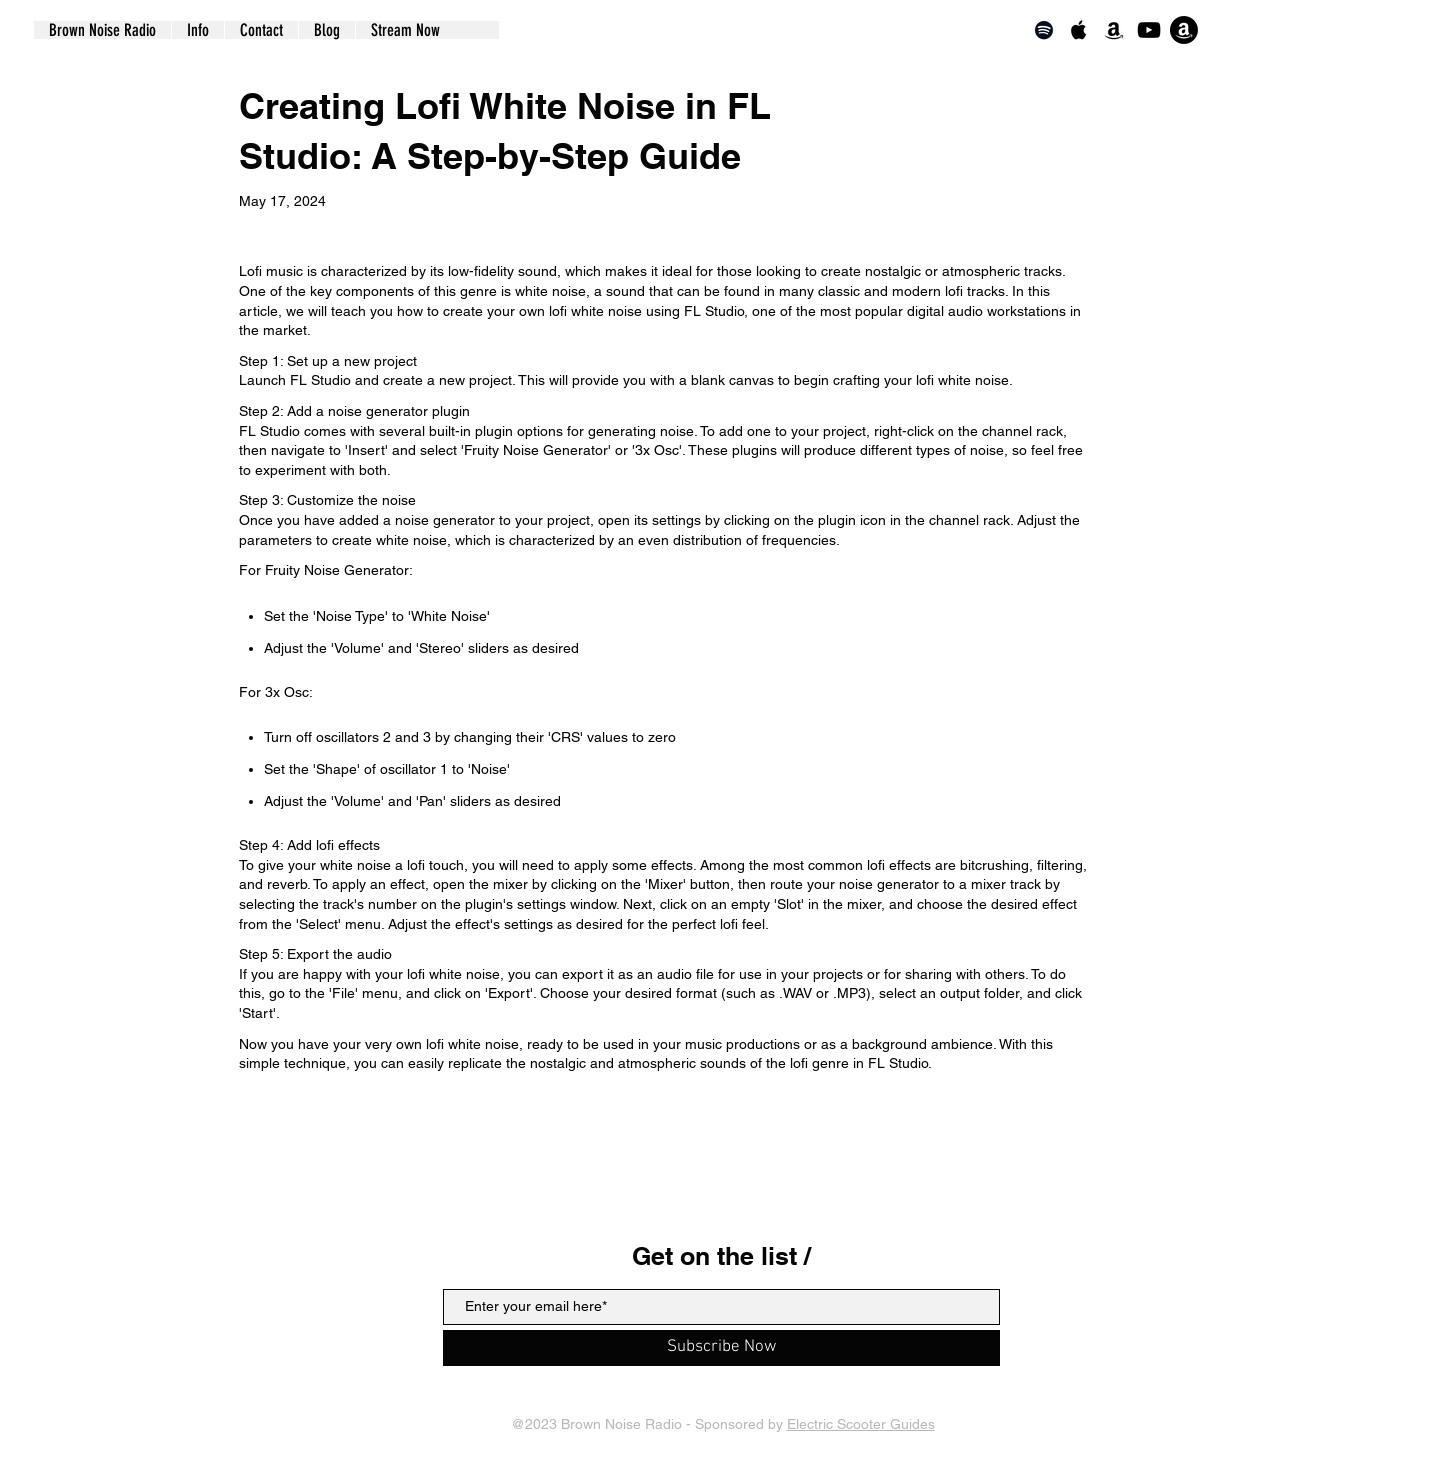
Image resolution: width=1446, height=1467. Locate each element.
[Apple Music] (1079, 30)
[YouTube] (1149, 30)
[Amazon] (1114, 30)
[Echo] (1184, 30)
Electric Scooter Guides (861, 1424)
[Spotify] (1044, 30)
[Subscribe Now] (721, 1348)
